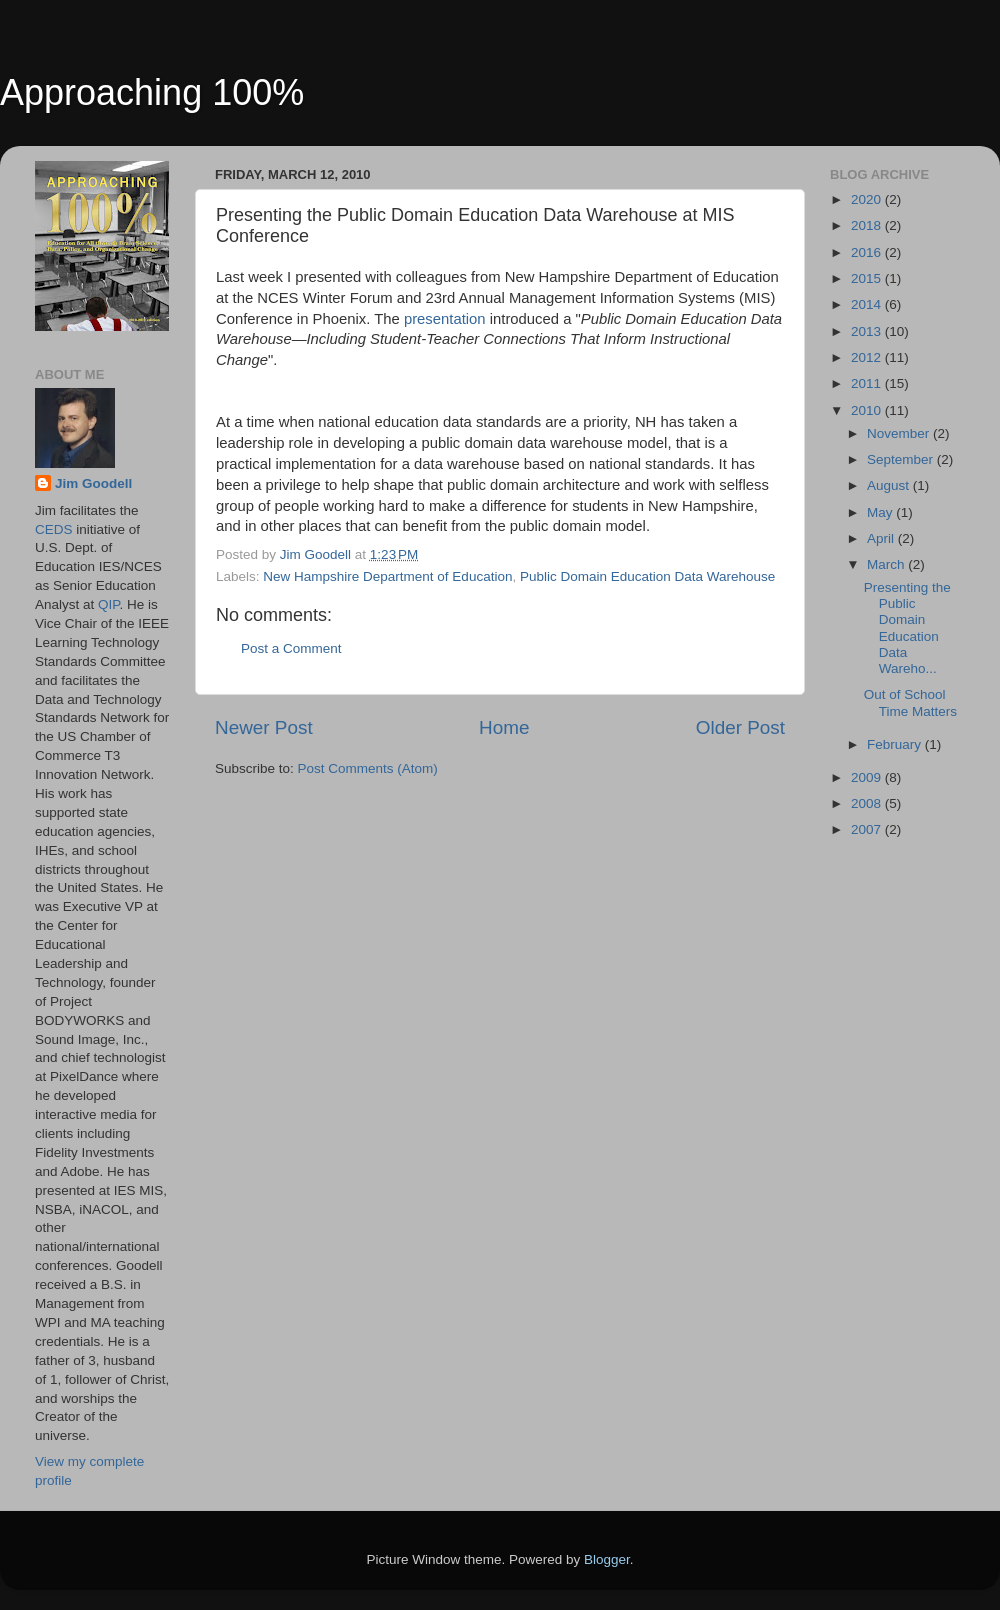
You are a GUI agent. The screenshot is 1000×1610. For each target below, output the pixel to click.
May (881, 512)
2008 (868, 803)
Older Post (740, 727)
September (902, 459)
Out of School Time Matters (910, 702)
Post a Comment (291, 648)
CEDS (54, 529)
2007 (868, 829)
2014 (868, 304)
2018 (868, 225)
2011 (868, 383)
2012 (868, 357)
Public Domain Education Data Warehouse (647, 576)
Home (504, 727)
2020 (868, 199)
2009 (868, 777)
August (890, 485)
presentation (447, 319)
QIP (109, 604)
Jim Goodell (93, 483)
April (882, 538)
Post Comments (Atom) (368, 768)
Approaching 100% (152, 92)
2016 (868, 252)
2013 (868, 331)
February (896, 744)
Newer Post (264, 727)
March (887, 564)
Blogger (607, 1559)
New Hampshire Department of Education (387, 576)
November (900, 433)
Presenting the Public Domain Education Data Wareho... (907, 628)
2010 (868, 410)
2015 (868, 278)
